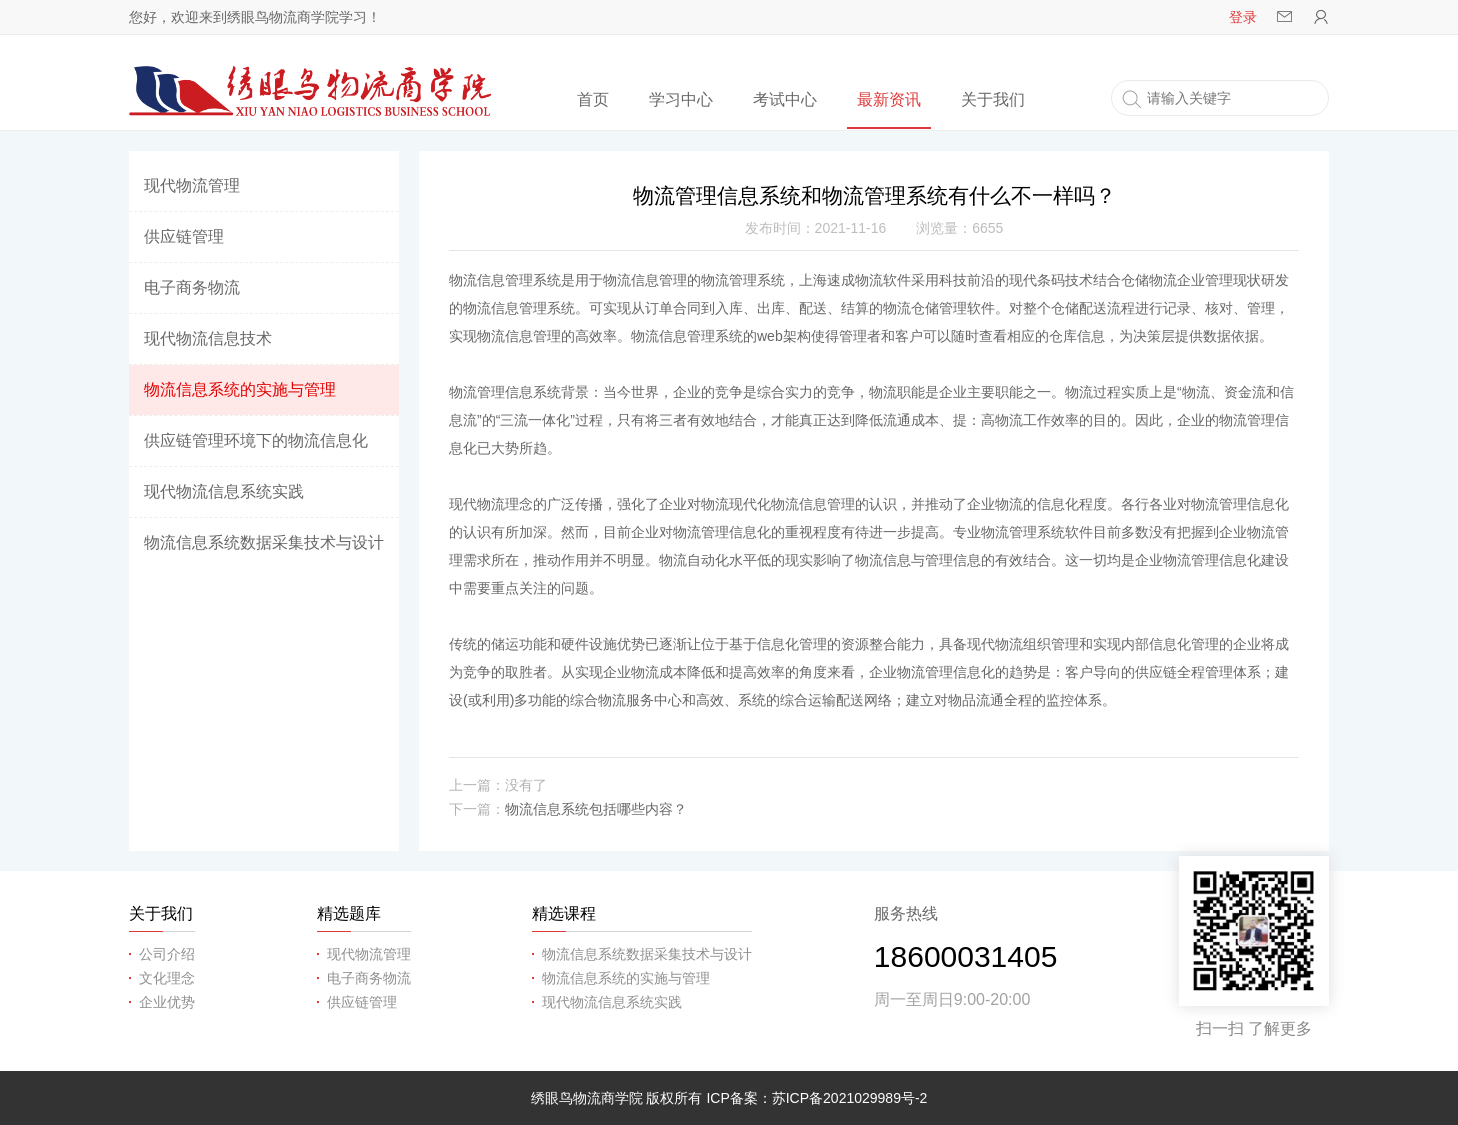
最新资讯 (889, 99)
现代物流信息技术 (208, 338)
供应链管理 (184, 236)
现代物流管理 (192, 185)
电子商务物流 (192, 287)
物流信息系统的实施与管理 (240, 389)
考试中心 (785, 99)
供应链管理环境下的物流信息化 (256, 440)
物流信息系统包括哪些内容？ (596, 809)
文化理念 (167, 978)
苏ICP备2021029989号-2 (850, 1098)
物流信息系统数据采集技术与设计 (264, 542)
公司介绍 (167, 954)
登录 (1243, 17)
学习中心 (681, 99)
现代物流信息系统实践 (224, 491)
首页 (593, 99)
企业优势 (167, 1002)
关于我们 (993, 99)
